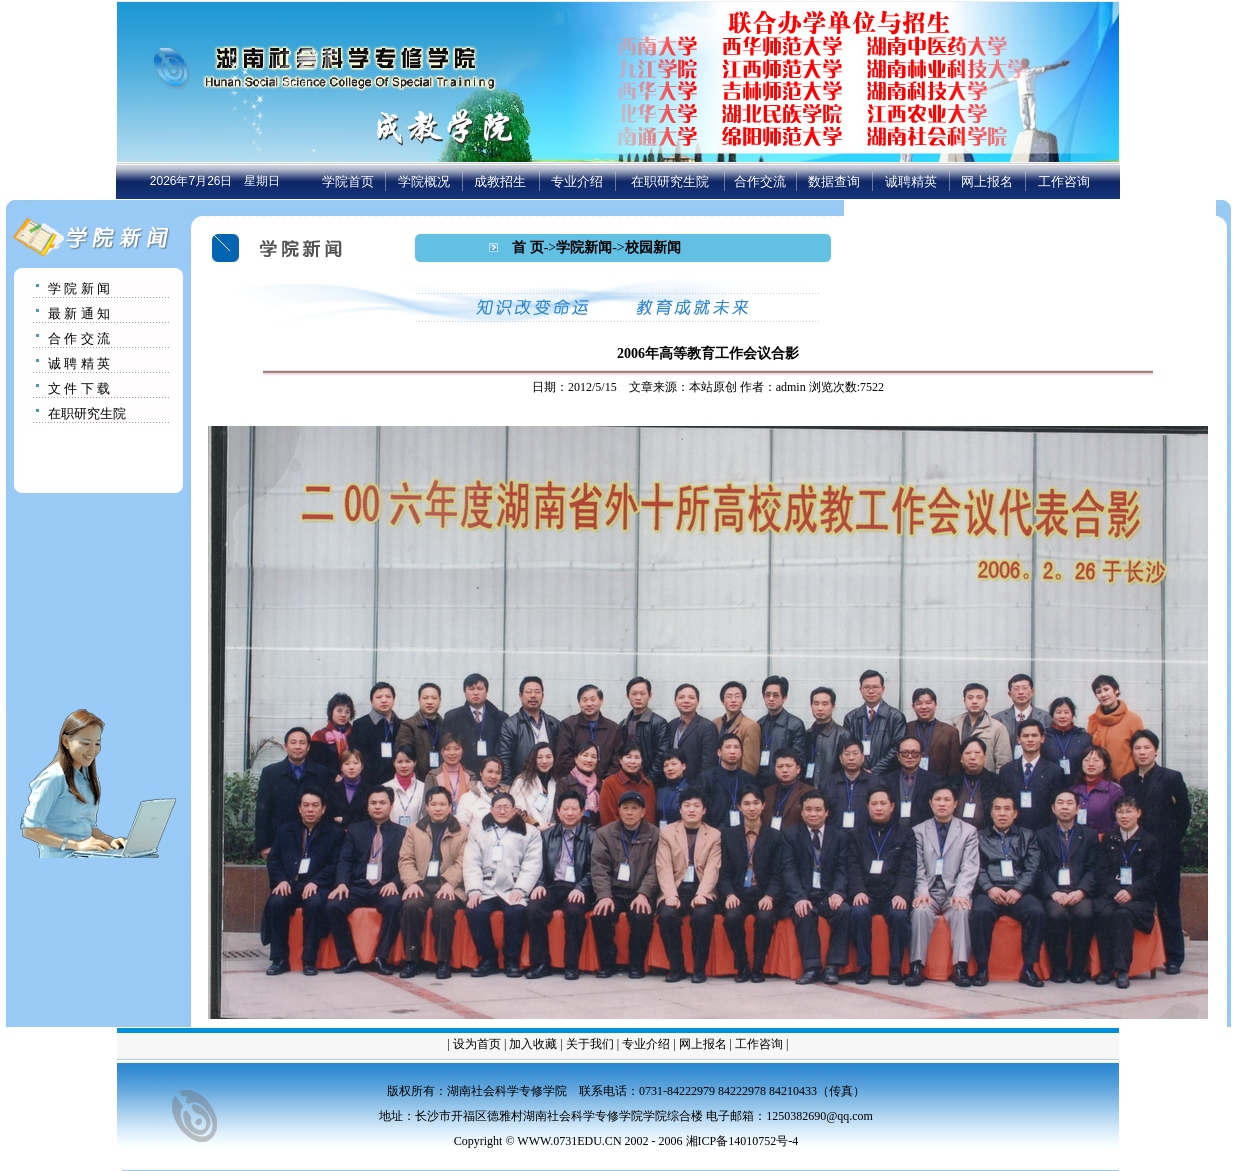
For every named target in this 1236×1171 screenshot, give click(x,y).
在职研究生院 (670, 181)
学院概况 (424, 181)
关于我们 (590, 1044)
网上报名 (987, 181)
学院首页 (348, 181)
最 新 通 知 (79, 313)
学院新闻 (584, 247)
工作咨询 (1064, 181)
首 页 (528, 247)
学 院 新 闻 (79, 288)
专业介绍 (577, 181)
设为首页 (477, 1044)
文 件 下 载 (79, 388)
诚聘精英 (911, 181)
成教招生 (500, 181)
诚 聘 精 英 (79, 363)
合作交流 (760, 181)
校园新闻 (653, 247)
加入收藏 (533, 1044)
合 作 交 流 (79, 338)
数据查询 (834, 181)
